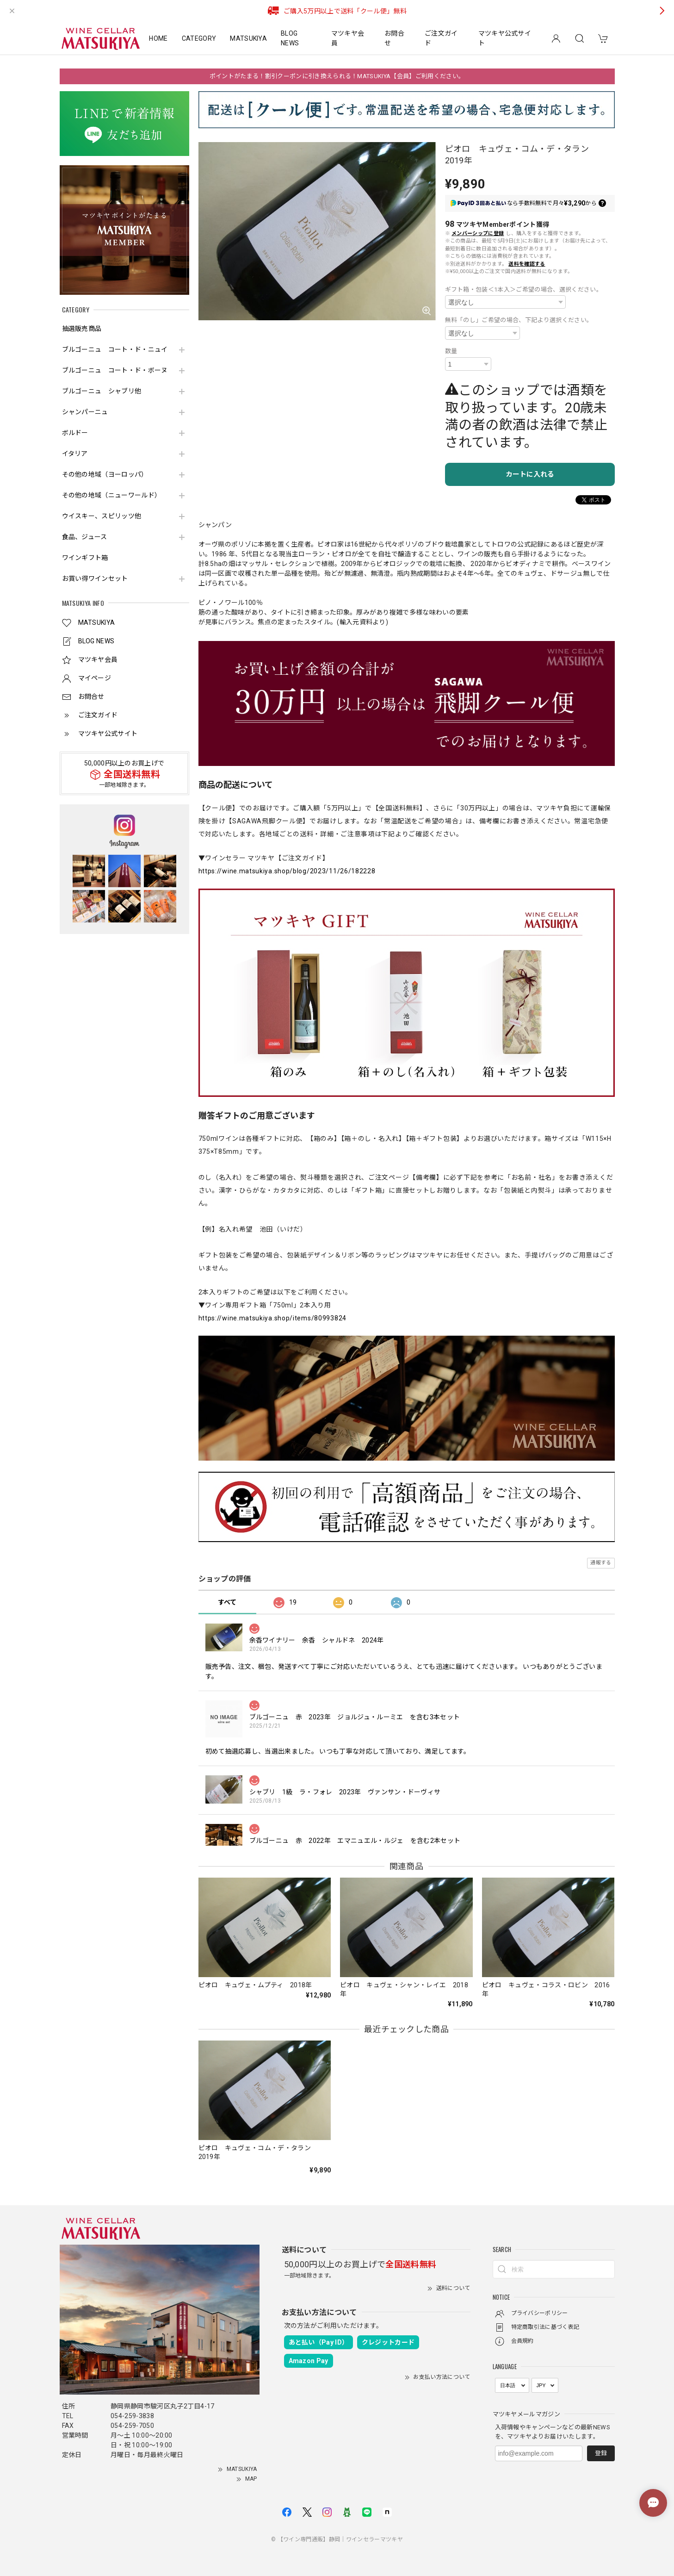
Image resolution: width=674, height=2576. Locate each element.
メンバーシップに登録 (477, 233)
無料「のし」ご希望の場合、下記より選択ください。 (519, 320)
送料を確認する (526, 264)
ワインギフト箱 (85, 557)
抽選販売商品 (82, 328)
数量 (451, 351)
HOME (158, 38)
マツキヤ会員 (348, 38)
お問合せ (394, 38)
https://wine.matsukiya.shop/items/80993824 (272, 1318)
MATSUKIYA (248, 38)
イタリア (75, 453)
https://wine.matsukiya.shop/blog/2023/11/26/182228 (287, 871)
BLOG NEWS (290, 38)
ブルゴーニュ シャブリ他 (102, 391)
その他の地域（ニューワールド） (111, 495)
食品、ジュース (84, 537)
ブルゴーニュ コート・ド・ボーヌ (115, 370)
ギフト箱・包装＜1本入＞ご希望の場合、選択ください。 (523, 289)
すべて (227, 1602)
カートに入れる (530, 474)
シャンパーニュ (85, 412)
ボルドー (75, 432)
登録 (601, 2453)
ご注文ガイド (441, 38)
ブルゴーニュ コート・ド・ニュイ (115, 349)
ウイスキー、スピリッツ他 (102, 516)
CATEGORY (199, 38)
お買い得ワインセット (95, 578)
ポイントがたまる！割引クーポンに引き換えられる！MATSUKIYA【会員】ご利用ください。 (337, 76)
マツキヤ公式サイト (505, 38)
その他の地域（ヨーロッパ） (105, 474)
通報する (600, 1563)
